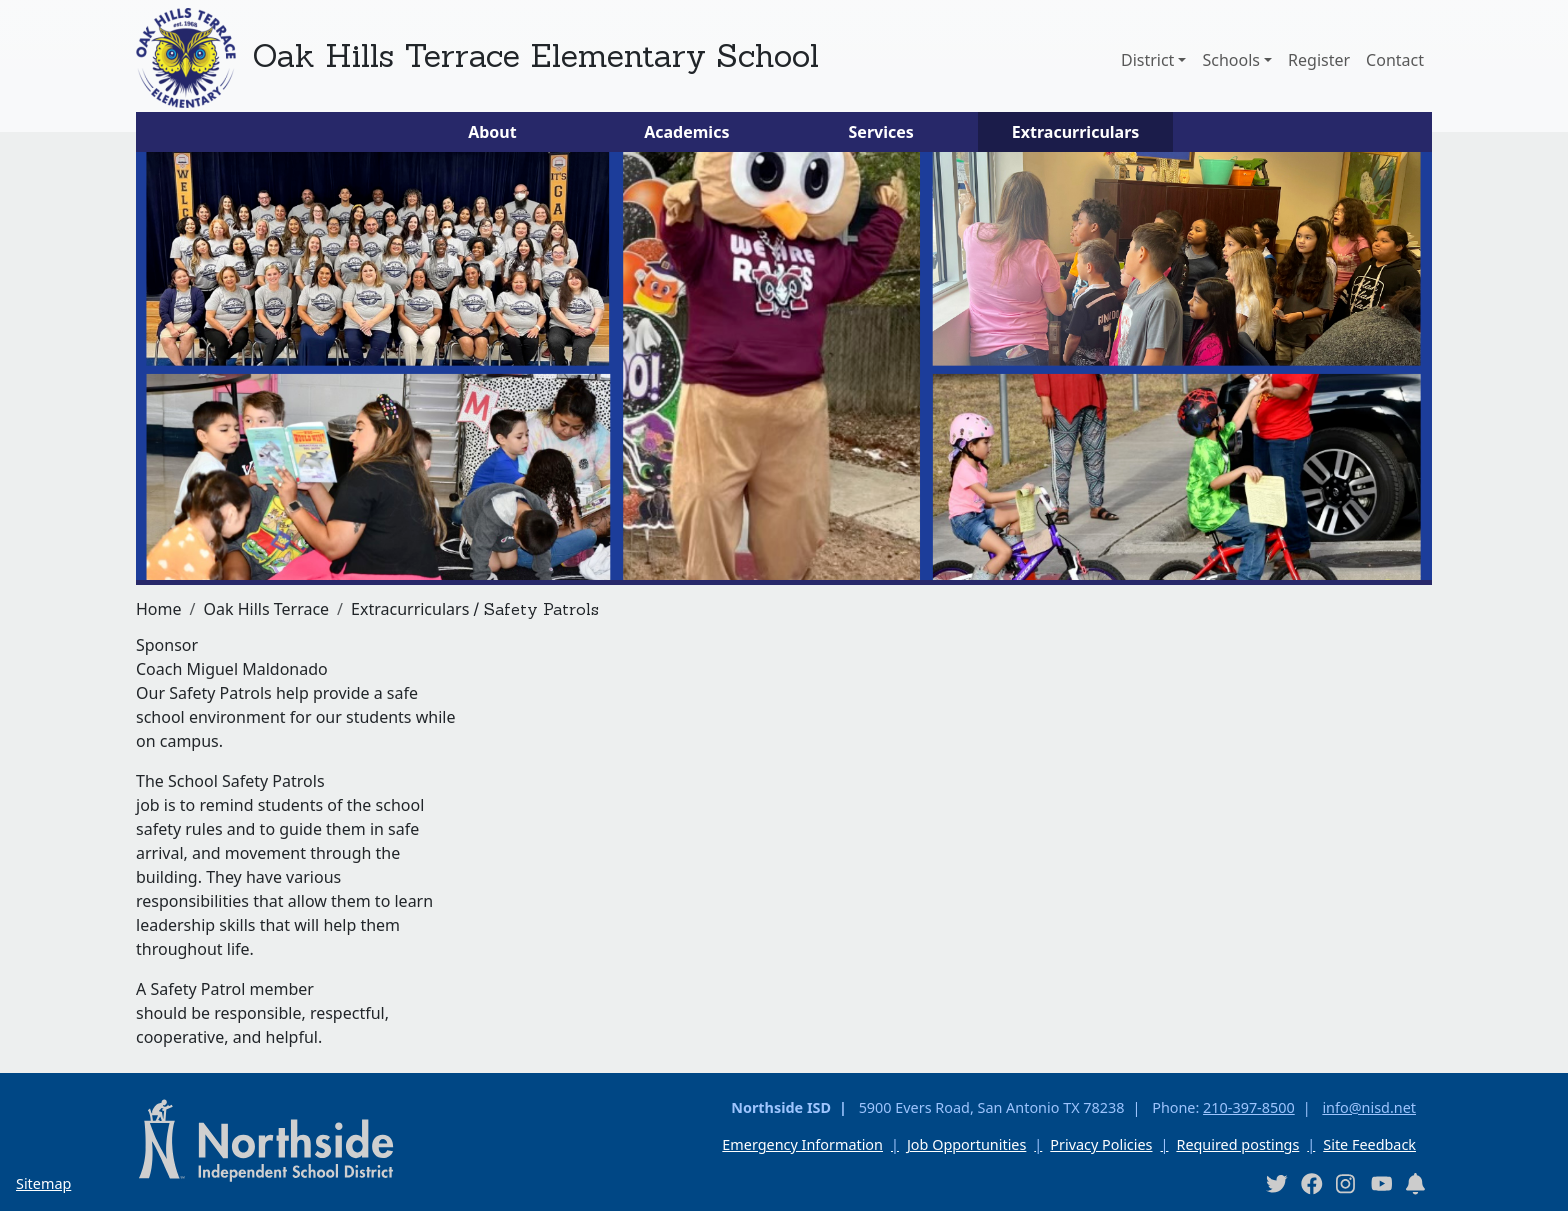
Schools (1231, 60)
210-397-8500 (1249, 1107)
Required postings (1237, 1144)
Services (881, 132)
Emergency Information (802, 1144)
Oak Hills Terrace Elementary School (535, 55)
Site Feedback (1369, 1144)
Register (1319, 60)
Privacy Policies (1101, 1144)
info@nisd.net (1369, 1107)
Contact (1395, 60)
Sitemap (43, 1183)
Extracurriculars (1076, 132)
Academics (686, 132)
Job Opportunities (966, 1144)
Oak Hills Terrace (266, 609)
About (492, 132)
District (1147, 60)
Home (159, 609)
